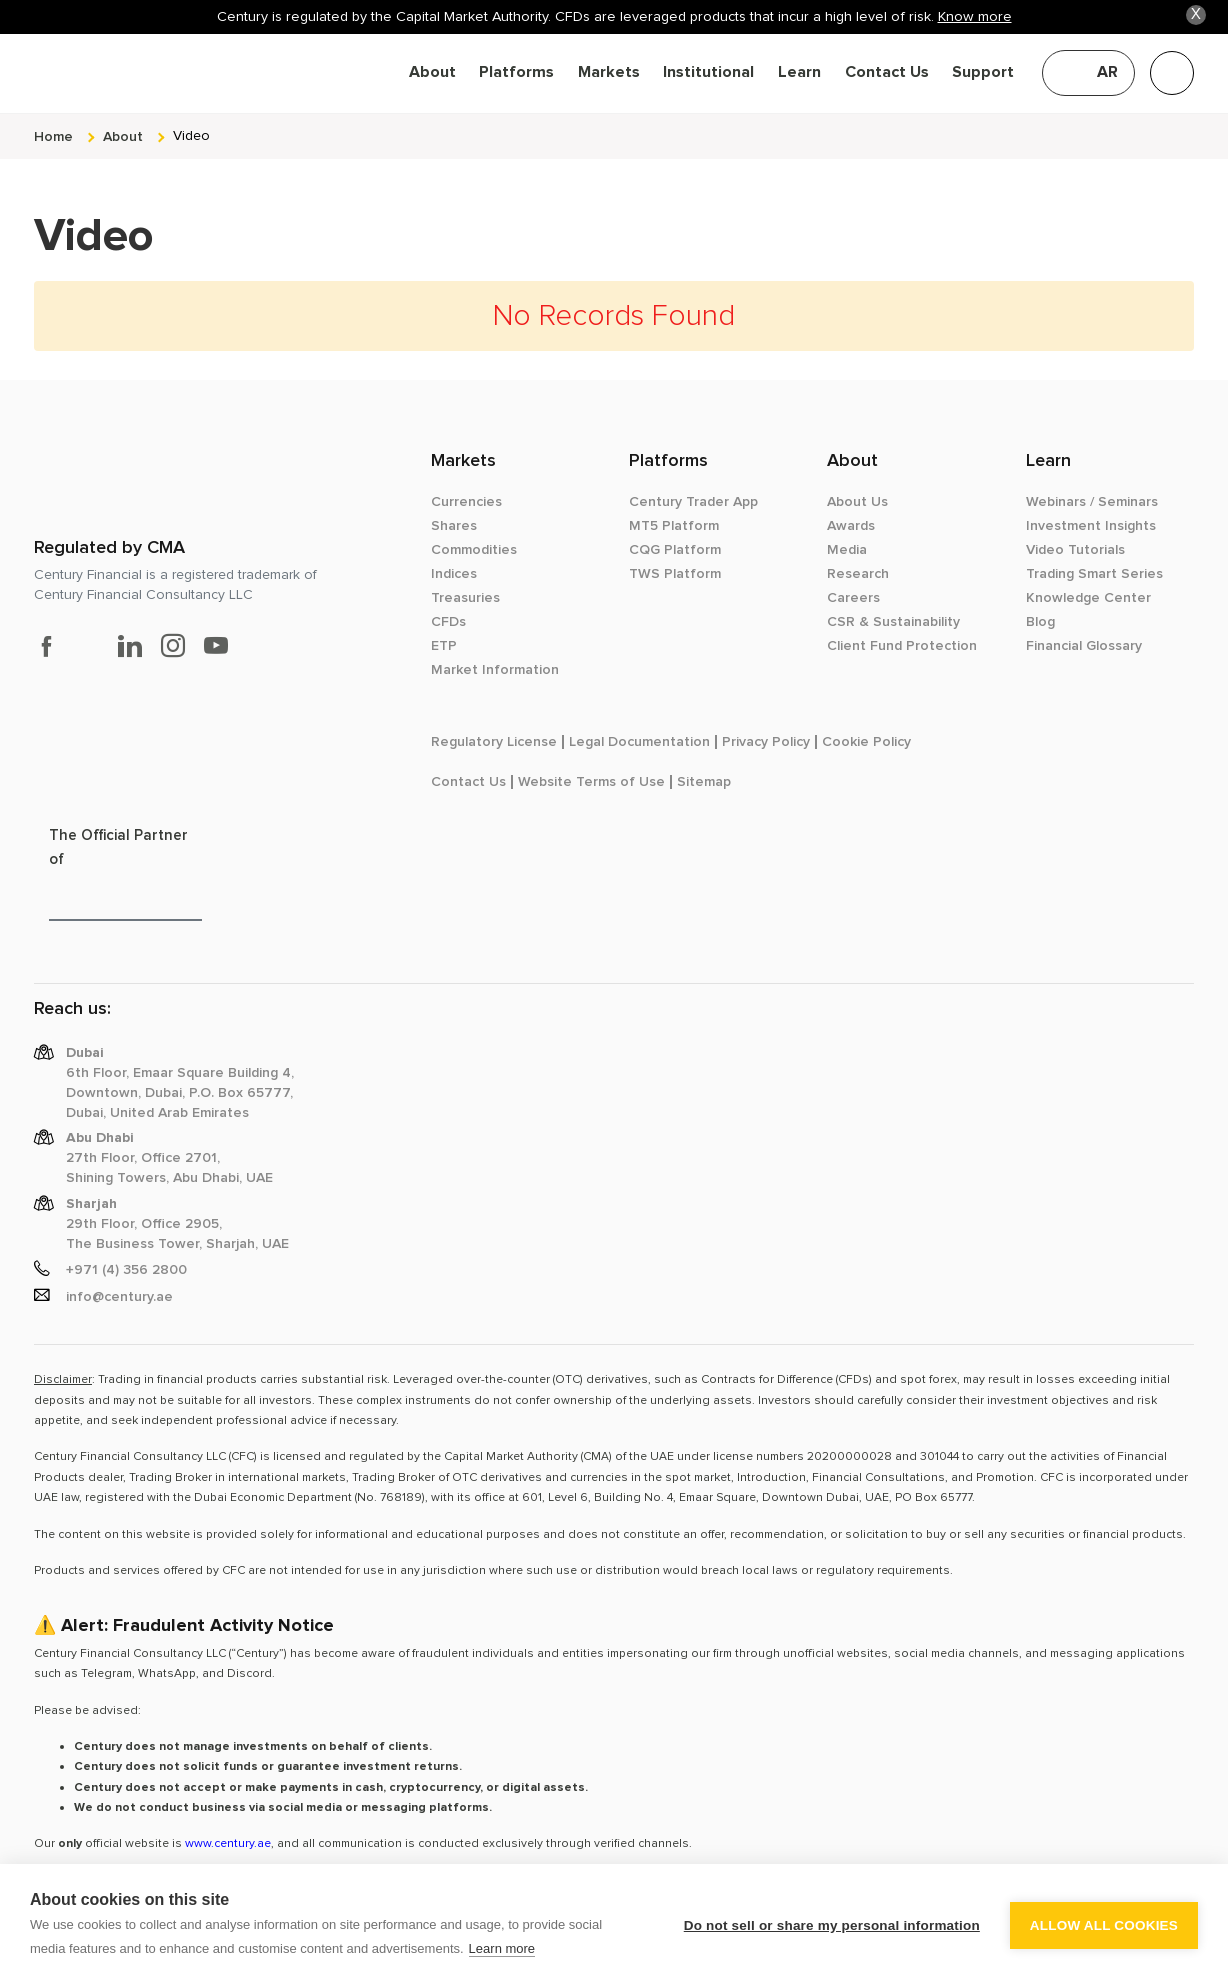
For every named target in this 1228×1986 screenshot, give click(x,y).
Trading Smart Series (1094, 574)
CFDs (448, 622)
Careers (853, 598)
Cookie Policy (866, 742)
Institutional (708, 72)
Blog (1040, 622)
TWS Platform (675, 574)
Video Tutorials (1075, 550)
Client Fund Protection (902, 646)
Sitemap (704, 782)
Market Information (495, 670)
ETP (444, 646)
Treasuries (465, 598)
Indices (454, 574)
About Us (857, 502)
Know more (975, 16)
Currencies (466, 502)
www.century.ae (228, 1843)
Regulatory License (494, 742)
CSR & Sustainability (893, 622)
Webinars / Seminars (1092, 502)
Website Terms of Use (591, 782)
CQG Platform (675, 550)
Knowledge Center (1088, 598)
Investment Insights (1091, 526)
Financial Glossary (1084, 646)
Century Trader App (693, 502)
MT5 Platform (674, 526)
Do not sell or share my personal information (832, 1925)
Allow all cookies (1104, 1925)
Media (847, 550)
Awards (851, 526)
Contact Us (887, 72)
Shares (454, 526)
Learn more (502, 1948)
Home (53, 136)
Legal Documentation (639, 742)
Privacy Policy (766, 742)
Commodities (474, 550)
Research (858, 574)
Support (983, 72)
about (123, 136)
